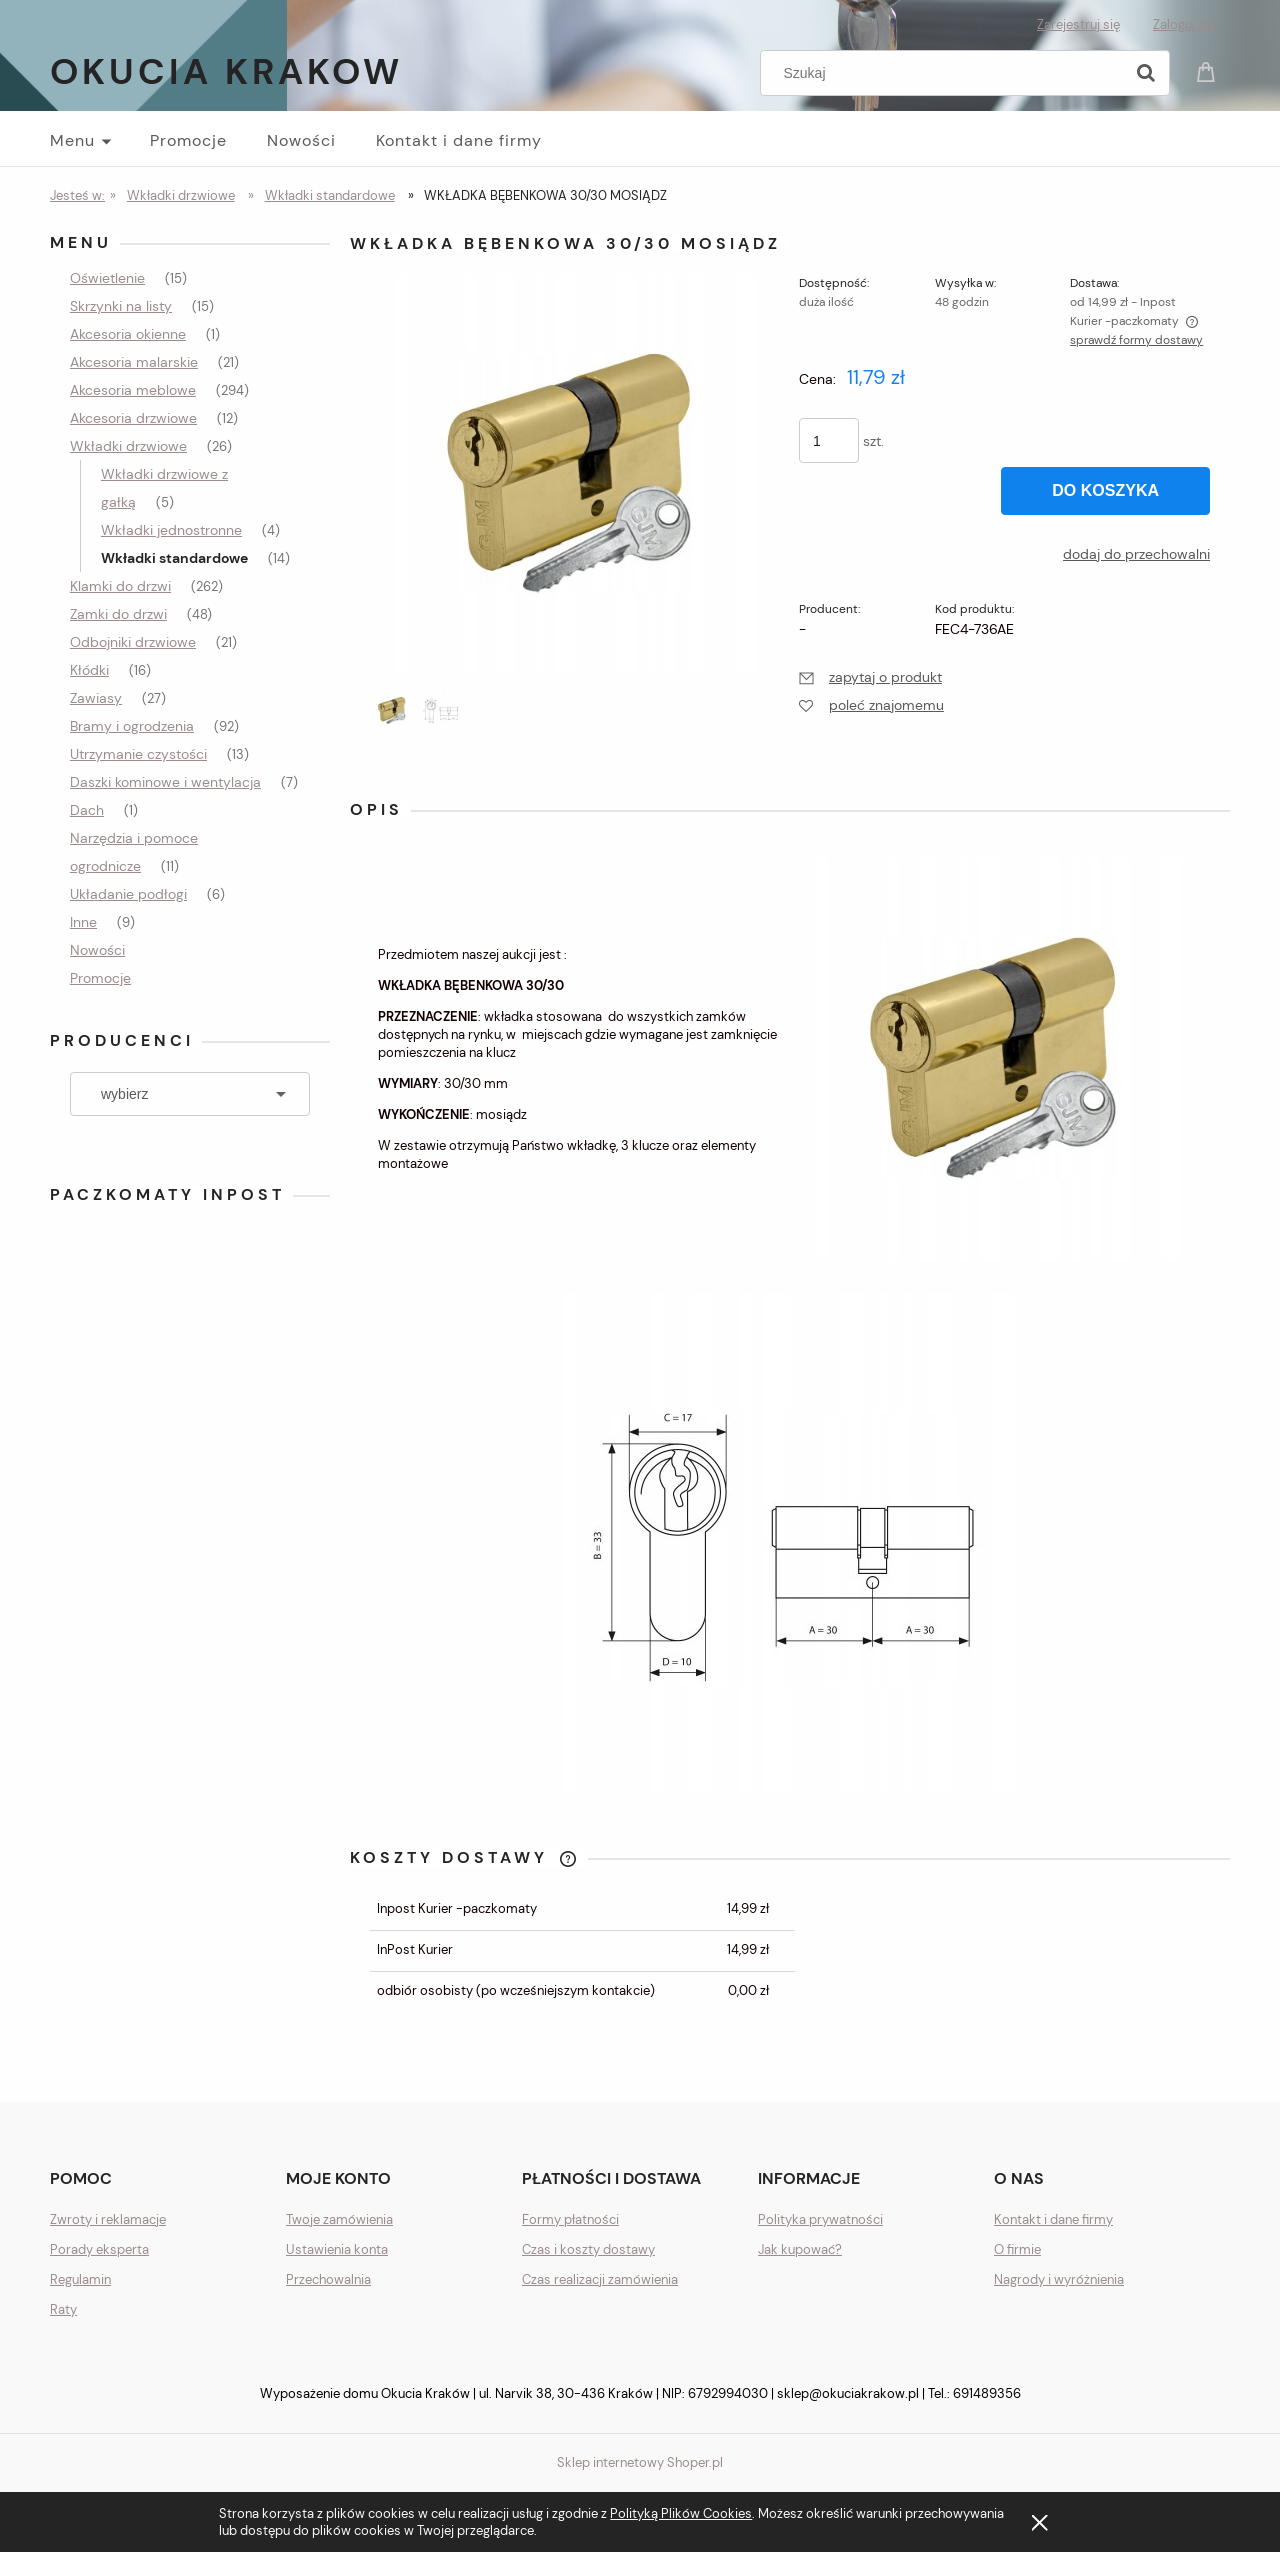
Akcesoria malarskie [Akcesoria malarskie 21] (134, 362)
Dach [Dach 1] (87, 810)
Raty (63, 2309)
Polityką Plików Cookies (681, 2513)
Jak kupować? (800, 2249)
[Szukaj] (1146, 73)
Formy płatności (570, 2219)
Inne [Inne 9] (83, 922)
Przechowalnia (328, 2279)
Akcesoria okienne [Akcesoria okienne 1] (128, 334)
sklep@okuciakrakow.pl (848, 2393)
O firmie (1017, 2249)
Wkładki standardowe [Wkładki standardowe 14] (174, 558)
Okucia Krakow (226, 71)
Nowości (97, 950)
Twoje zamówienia (339, 2219)
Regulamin (80, 2279)
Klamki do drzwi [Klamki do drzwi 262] (120, 586)
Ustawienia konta (337, 2249)
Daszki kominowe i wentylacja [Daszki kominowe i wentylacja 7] (165, 782)
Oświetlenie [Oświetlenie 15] (107, 278)
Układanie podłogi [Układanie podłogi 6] (128, 894)
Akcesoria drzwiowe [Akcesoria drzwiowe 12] (133, 418)
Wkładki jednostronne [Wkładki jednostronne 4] (171, 530)
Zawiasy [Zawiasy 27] (96, 698)
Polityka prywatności (820, 2219)
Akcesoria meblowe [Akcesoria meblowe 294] (133, 390)
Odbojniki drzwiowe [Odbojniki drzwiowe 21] (133, 642)
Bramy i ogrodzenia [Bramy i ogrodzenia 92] (132, 726)
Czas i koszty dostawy (588, 2249)
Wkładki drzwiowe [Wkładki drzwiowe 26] (128, 446)
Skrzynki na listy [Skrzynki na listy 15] (121, 306)
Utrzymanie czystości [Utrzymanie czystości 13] (138, 754)
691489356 (987, 2393)
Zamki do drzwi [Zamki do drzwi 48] (118, 614)
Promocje (100, 978)
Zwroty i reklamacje (108, 2219)
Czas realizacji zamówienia (600, 2279)
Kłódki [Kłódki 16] (89, 670)
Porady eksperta (99, 2249)
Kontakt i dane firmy (1053, 2219)
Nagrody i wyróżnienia (1059, 2279)
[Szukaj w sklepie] (946, 73)
